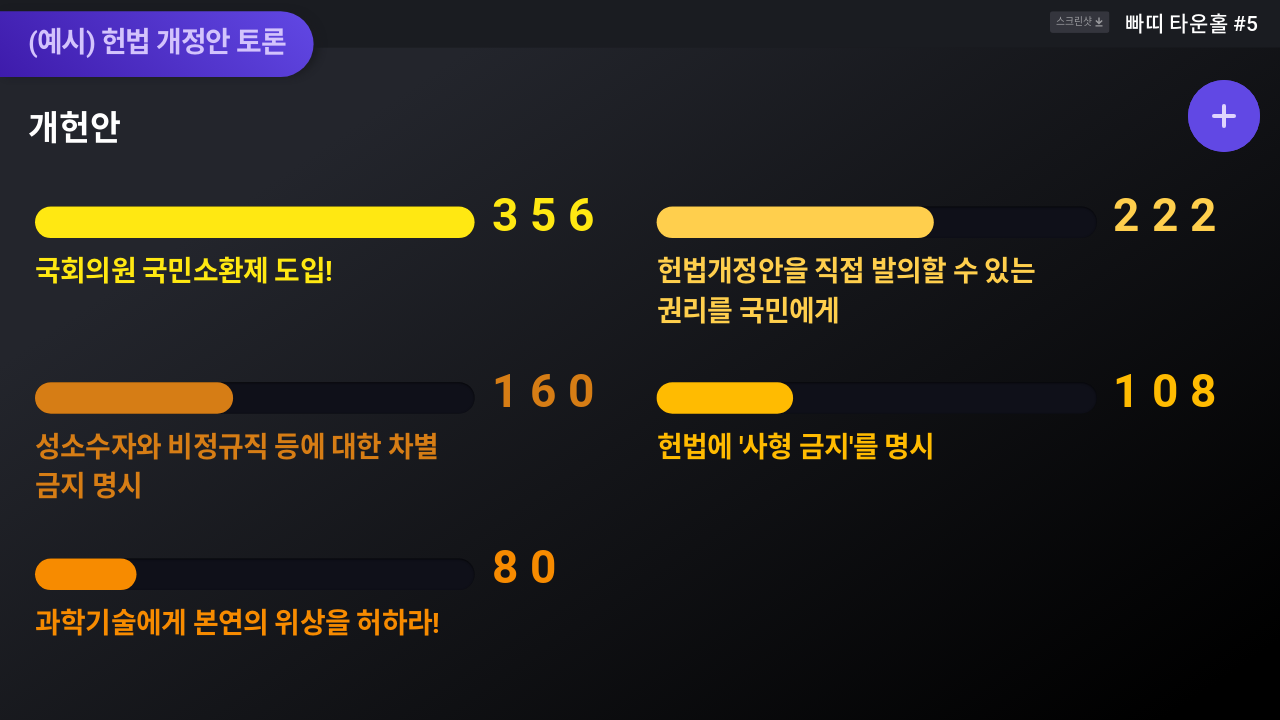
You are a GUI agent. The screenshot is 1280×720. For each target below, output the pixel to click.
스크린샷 (1079, 23)
